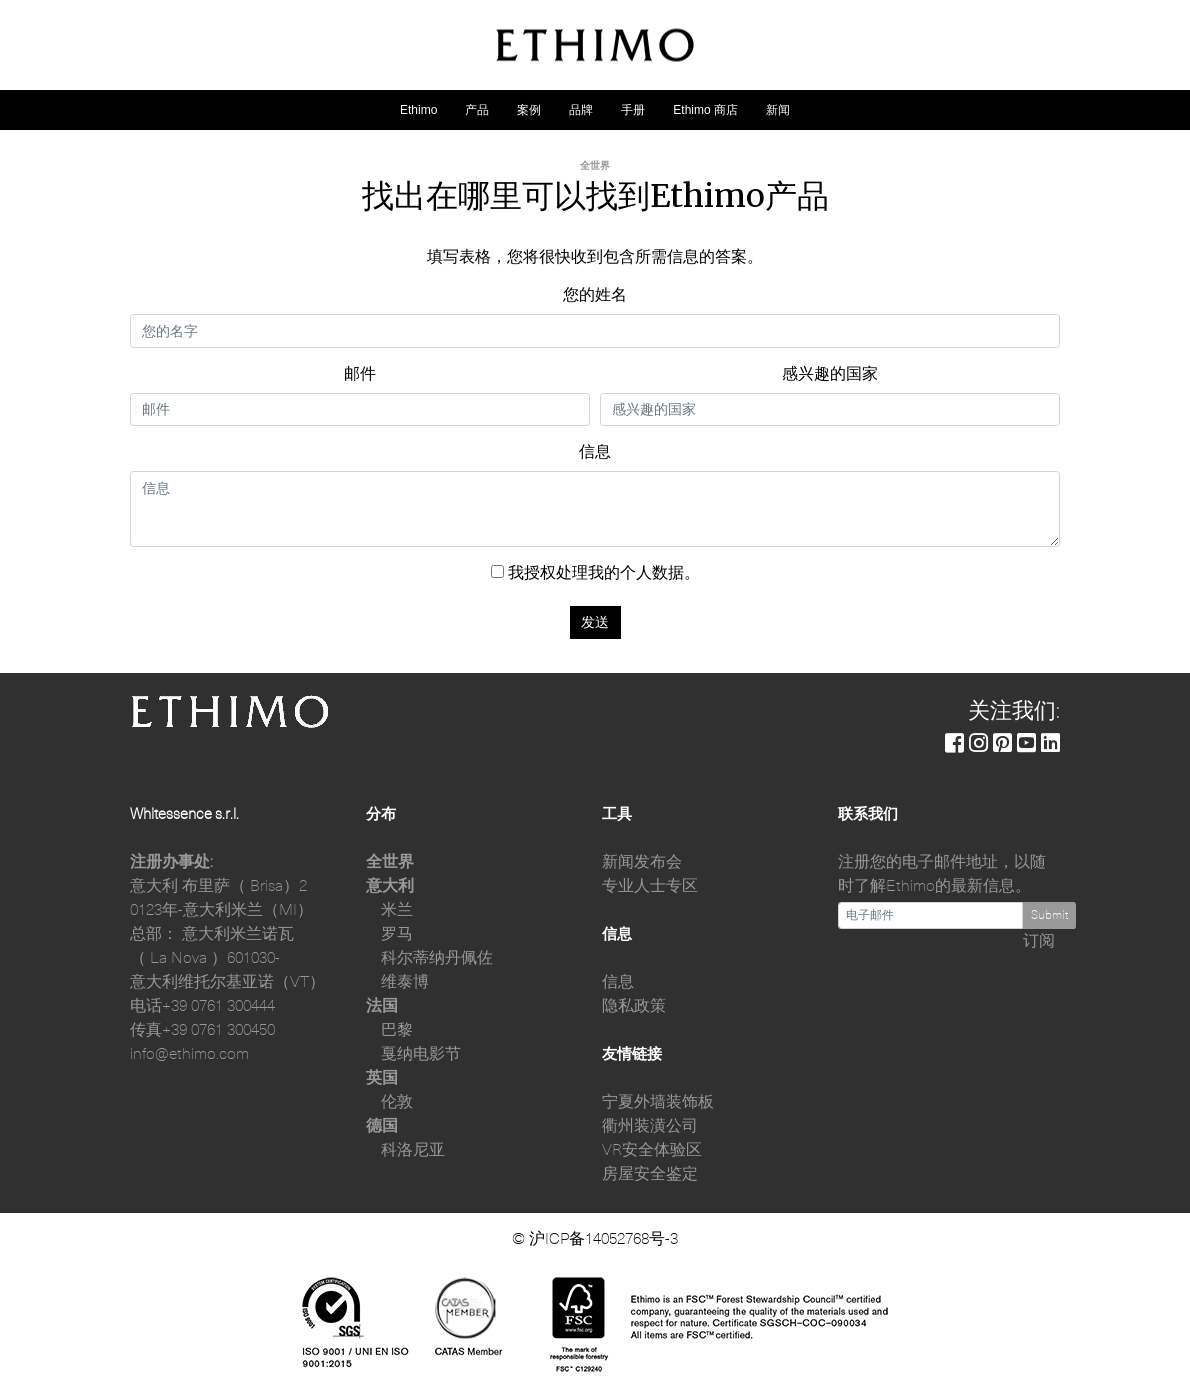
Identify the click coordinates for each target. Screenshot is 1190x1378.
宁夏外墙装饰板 (658, 1102)
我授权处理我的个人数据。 (595, 573)
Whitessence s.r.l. (184, 814)
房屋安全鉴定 (650, 1174)
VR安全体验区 (652, 1150)
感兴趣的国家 (830, 374)
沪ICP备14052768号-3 (603, 1239)
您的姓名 (595, 295)
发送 (595, 622)
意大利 (390, 886)
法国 (382, 1006)
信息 (595, 452)
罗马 (397, 934)
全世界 (390, 862)
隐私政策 (634, 1006)
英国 (382, 1078)
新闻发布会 (642, 862)
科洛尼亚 (413, 1150)
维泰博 (405, 982)
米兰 (397, 910)
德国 (382, 1126)
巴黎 (397, 1030)
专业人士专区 (650, 886)
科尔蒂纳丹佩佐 (437, 958)
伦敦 (397, 1102)
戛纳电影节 (421, 1054)
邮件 (360, 374)
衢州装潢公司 (650, 1126)
